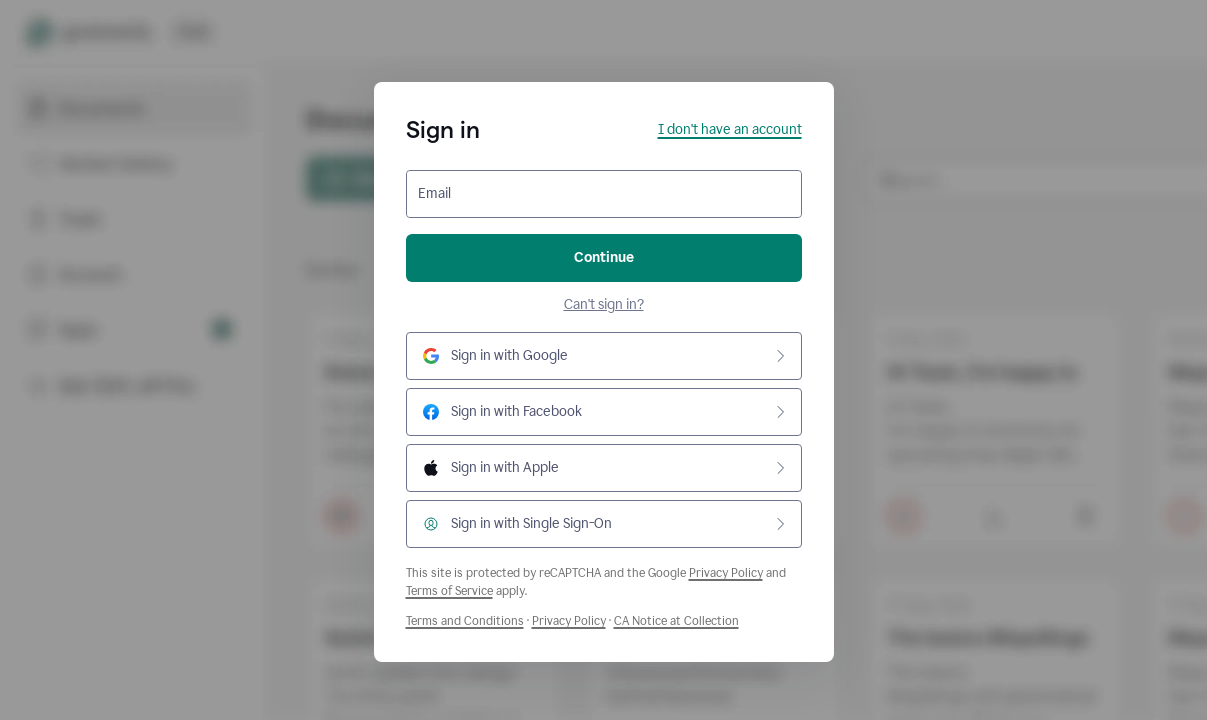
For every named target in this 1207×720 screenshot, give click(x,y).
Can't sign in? (604, 304)
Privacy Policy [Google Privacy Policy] (726, 573)
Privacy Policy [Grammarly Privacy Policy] (569, 621)
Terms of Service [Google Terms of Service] (449, 591)
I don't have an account (730, 129)
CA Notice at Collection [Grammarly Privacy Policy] (676, 621)
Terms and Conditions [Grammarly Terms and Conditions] (465, 621)
